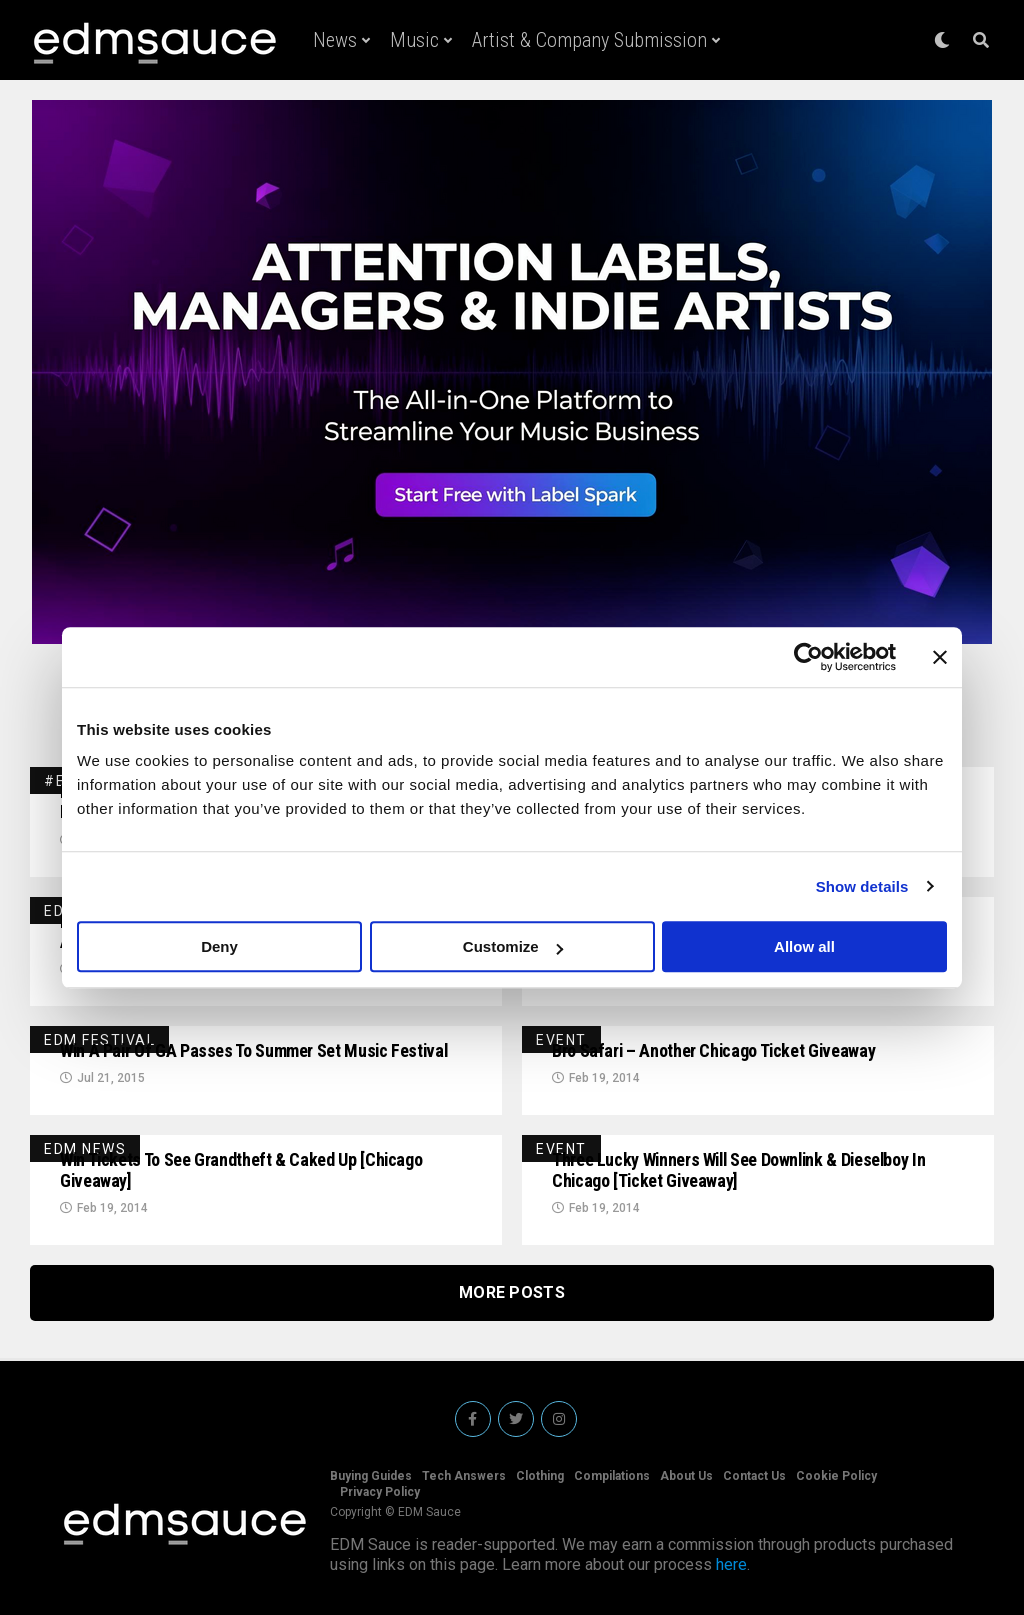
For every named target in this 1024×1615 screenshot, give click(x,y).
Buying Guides (371, 1476)
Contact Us (754, 1476)
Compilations (612, 1476)
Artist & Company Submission (589, 40)
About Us (686, 1476)
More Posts (512, 1292)
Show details (862, 886)
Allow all (804, 946)
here (731, 1564)
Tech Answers (464, 1476)
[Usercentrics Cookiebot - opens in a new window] (808, 657)
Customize (513, 946)
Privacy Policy (380, 1492)
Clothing (540, 1476)
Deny (219, 946)
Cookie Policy (836, 1476)
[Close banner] (940, 657)
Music (414, 40)
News (335, 40)
